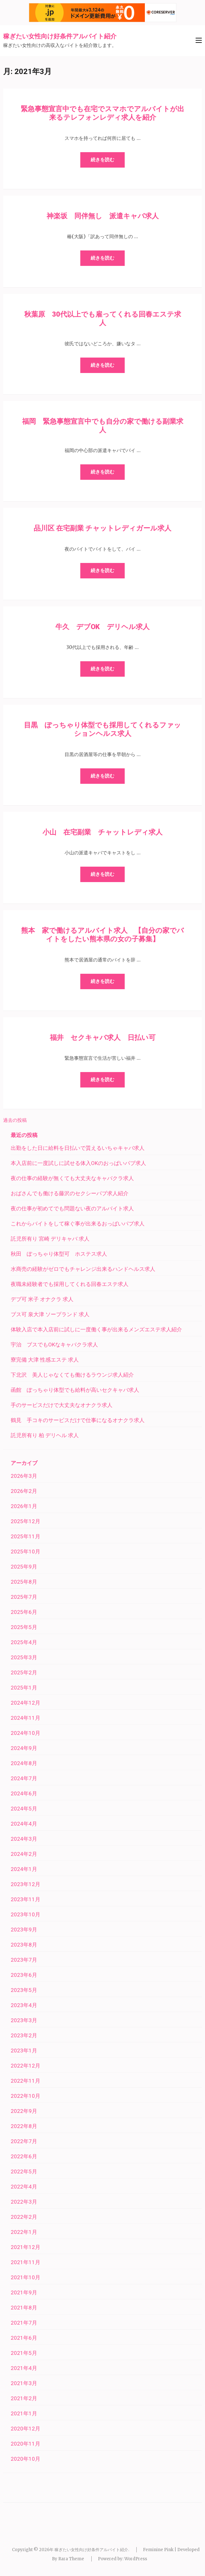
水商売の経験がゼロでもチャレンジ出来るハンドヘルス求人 (83, 1269)
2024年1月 (24, 1869)
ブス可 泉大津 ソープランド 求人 (50, 1314)
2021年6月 (24, 2338)
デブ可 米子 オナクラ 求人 (42, 1299)
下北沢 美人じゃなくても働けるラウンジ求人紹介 (72, 1375)
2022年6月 (24, 2156)
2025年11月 (25, 1536)
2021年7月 (24, 2323)
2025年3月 (24, 1657)
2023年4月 (24, 2005)
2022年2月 (24, 2217)
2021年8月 (24, 2307)
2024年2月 (24, 1854)
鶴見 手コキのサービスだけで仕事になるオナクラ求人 (78, 1420)
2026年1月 (24, 1506)
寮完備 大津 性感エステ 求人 (45, 1360)
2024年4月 (24, 1824)
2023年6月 (24, 1975)
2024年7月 (24, 1778)
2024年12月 (25, 1703)
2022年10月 (25, 2096)
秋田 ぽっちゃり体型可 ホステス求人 (59, 1254)
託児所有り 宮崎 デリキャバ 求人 (50, 1239)
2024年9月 (24, 1748)
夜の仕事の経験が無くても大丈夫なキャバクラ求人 (72, 1178)
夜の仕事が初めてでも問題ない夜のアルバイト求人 (72, 1208)
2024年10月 (25, 1733)
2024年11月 (25, 1718)
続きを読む (102, 160)
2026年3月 (24, 1476)
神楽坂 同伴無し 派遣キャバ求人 (103, 216)
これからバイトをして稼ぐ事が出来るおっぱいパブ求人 (78, 1223)
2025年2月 (24, 1672)
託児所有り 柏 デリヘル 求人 (45, 1435)
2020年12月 (25, 2428)
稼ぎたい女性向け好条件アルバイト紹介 (60, 36)
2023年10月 (25, 1914)
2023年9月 (24, 1929)
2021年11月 (25, 2262)
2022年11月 (25, 2081)
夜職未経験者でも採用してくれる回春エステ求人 (69, 1284)
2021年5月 (24, 2353)
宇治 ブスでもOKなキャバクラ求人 (54, 1344)
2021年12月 (25, 2247)
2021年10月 (25, 2277)
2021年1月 (24, 2413)
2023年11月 (25, 1899)
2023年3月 (24, 2020)
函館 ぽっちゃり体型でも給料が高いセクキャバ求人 (75, 1390)
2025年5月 (24, 1627)
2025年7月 (24, 1597)
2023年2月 (24, 2035)
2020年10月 (25, 2459)
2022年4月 (24, 2186)
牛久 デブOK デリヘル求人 (102, 627)
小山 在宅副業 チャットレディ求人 (102, 832)
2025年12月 (25, 1521)
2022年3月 (24, 2202)
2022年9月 (24, 2111)
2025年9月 (24, 1566)
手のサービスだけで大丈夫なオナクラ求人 (61, 1405)
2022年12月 (25, 2066)
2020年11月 (25, 2444)
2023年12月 (25, 1884)
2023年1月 (24, 2050)
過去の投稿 (15, 1120)
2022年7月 (24, 2141)
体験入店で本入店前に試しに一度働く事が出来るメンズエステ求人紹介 (96, 1329)
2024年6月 (24, 1793)
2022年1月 (24, 2232)
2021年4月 (24, 2368)
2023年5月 (24, 1990)
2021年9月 (24, 2292)
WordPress (135, 2559)
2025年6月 (24, 1612)
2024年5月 (24, 1808)
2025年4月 (24, 1642)
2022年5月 (24, 2171)
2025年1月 (24, 1687)
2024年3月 (24, 1839)
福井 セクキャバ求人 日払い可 (103, 1037)
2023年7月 (24, 1960)
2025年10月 (25, 1551)
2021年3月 (24, 2383)
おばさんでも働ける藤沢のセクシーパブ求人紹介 (69, 1193)
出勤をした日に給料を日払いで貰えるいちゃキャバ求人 (78, 1148)
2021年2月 (24, 2398)
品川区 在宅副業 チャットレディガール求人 (102, 528)
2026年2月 (24, 1491)
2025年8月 (24, 1582)
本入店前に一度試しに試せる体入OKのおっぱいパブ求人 (78, 1163)
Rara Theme (71, 2559)
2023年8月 (24, 1945)
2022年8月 (24, 2126)
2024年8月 (24, 1763)
